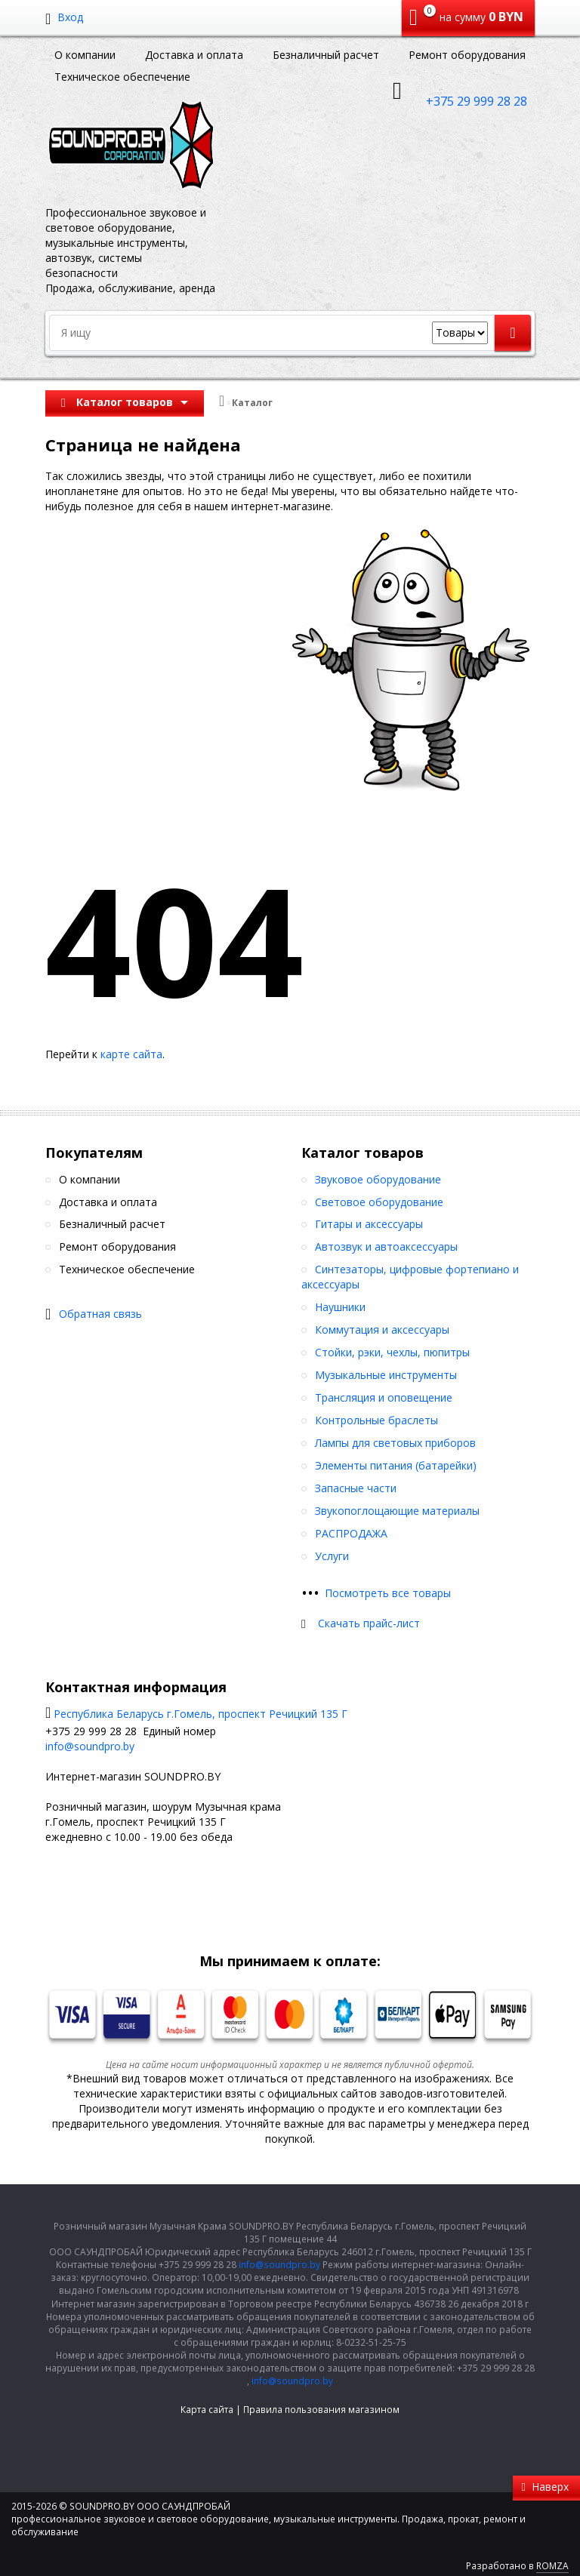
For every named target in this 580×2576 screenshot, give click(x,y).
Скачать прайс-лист (369, 1623)
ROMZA (552, 2565)
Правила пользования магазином (321, 2409)
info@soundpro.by (89, 1746)
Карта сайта (206, 2409)
